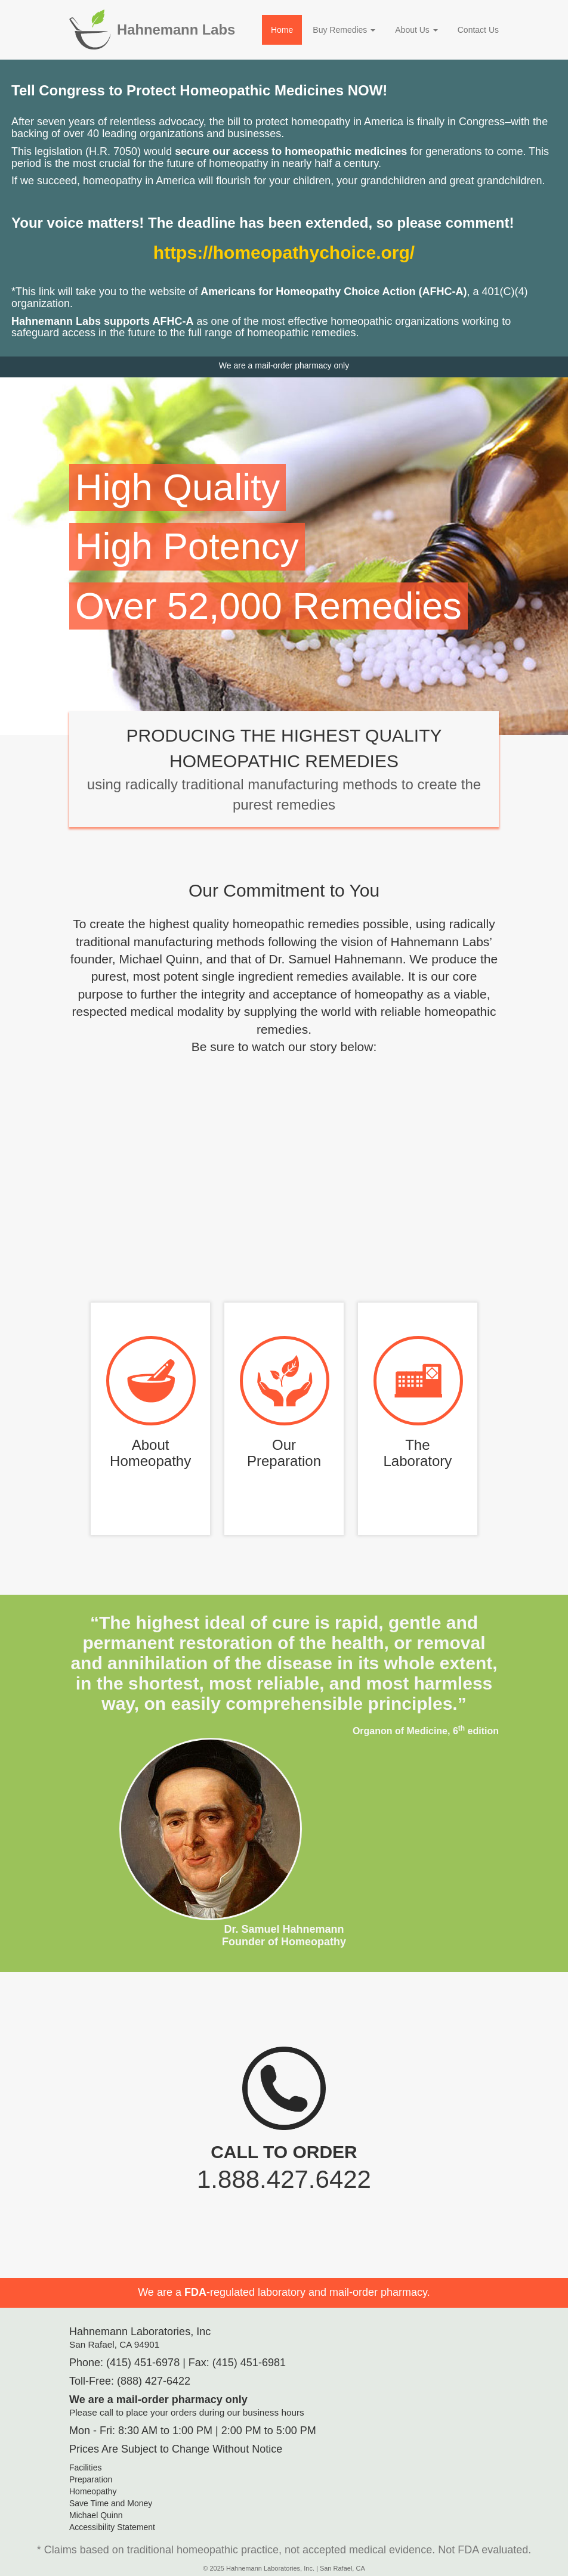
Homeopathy (92, 2491)
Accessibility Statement (112, 2527)
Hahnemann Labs (176, 29)
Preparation (90, 2479)
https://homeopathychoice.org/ (284, 252)
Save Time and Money (110, 2503)
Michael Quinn (96, 2515)
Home (282, 30)
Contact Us (478, 30)
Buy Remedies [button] (344, 30)
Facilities (85, 2467)
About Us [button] (416, 30)
